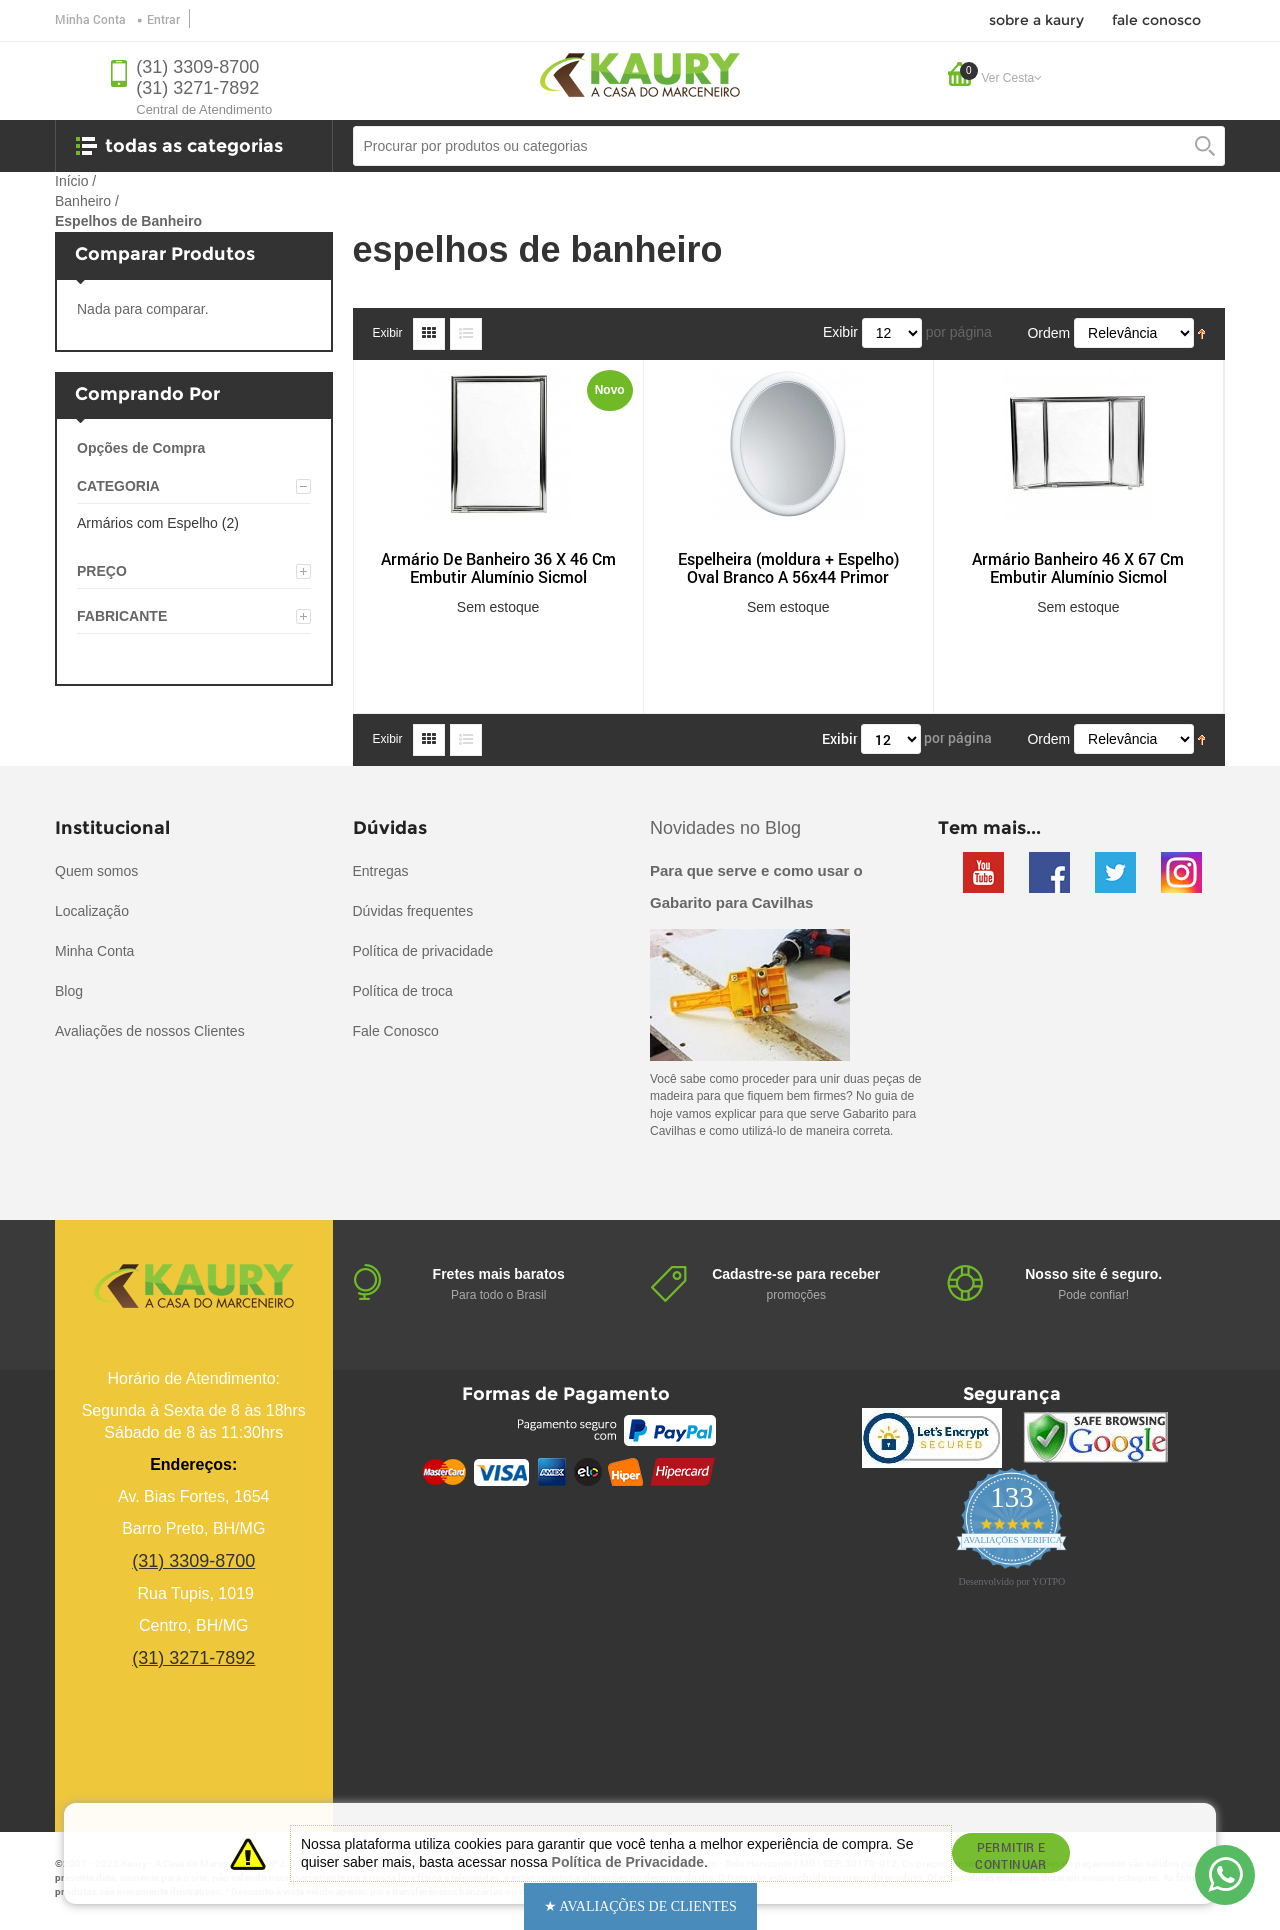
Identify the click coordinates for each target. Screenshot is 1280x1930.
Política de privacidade (423, 951)
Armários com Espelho (147, 523)
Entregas (381, 871)
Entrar (163, 19)
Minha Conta (90, 19)
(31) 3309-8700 (197, 67)
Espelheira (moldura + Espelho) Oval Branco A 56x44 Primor (788, 568)
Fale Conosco (396, 1031)
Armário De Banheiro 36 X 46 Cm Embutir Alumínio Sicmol (498, 568)
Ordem (1048, 333)
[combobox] (789, 146)
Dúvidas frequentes (413, 911)
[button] (640, 1906)
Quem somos (96, 871)
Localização (92, 911)
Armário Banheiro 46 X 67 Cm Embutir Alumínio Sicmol (1078, 568)
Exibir (388, 333)
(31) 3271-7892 (197, 88)
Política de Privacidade (628, 1862)
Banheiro (83, 201)
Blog (69, 991)
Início (71, 181)
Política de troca (403, 991)
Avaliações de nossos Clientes (150, 1031)
